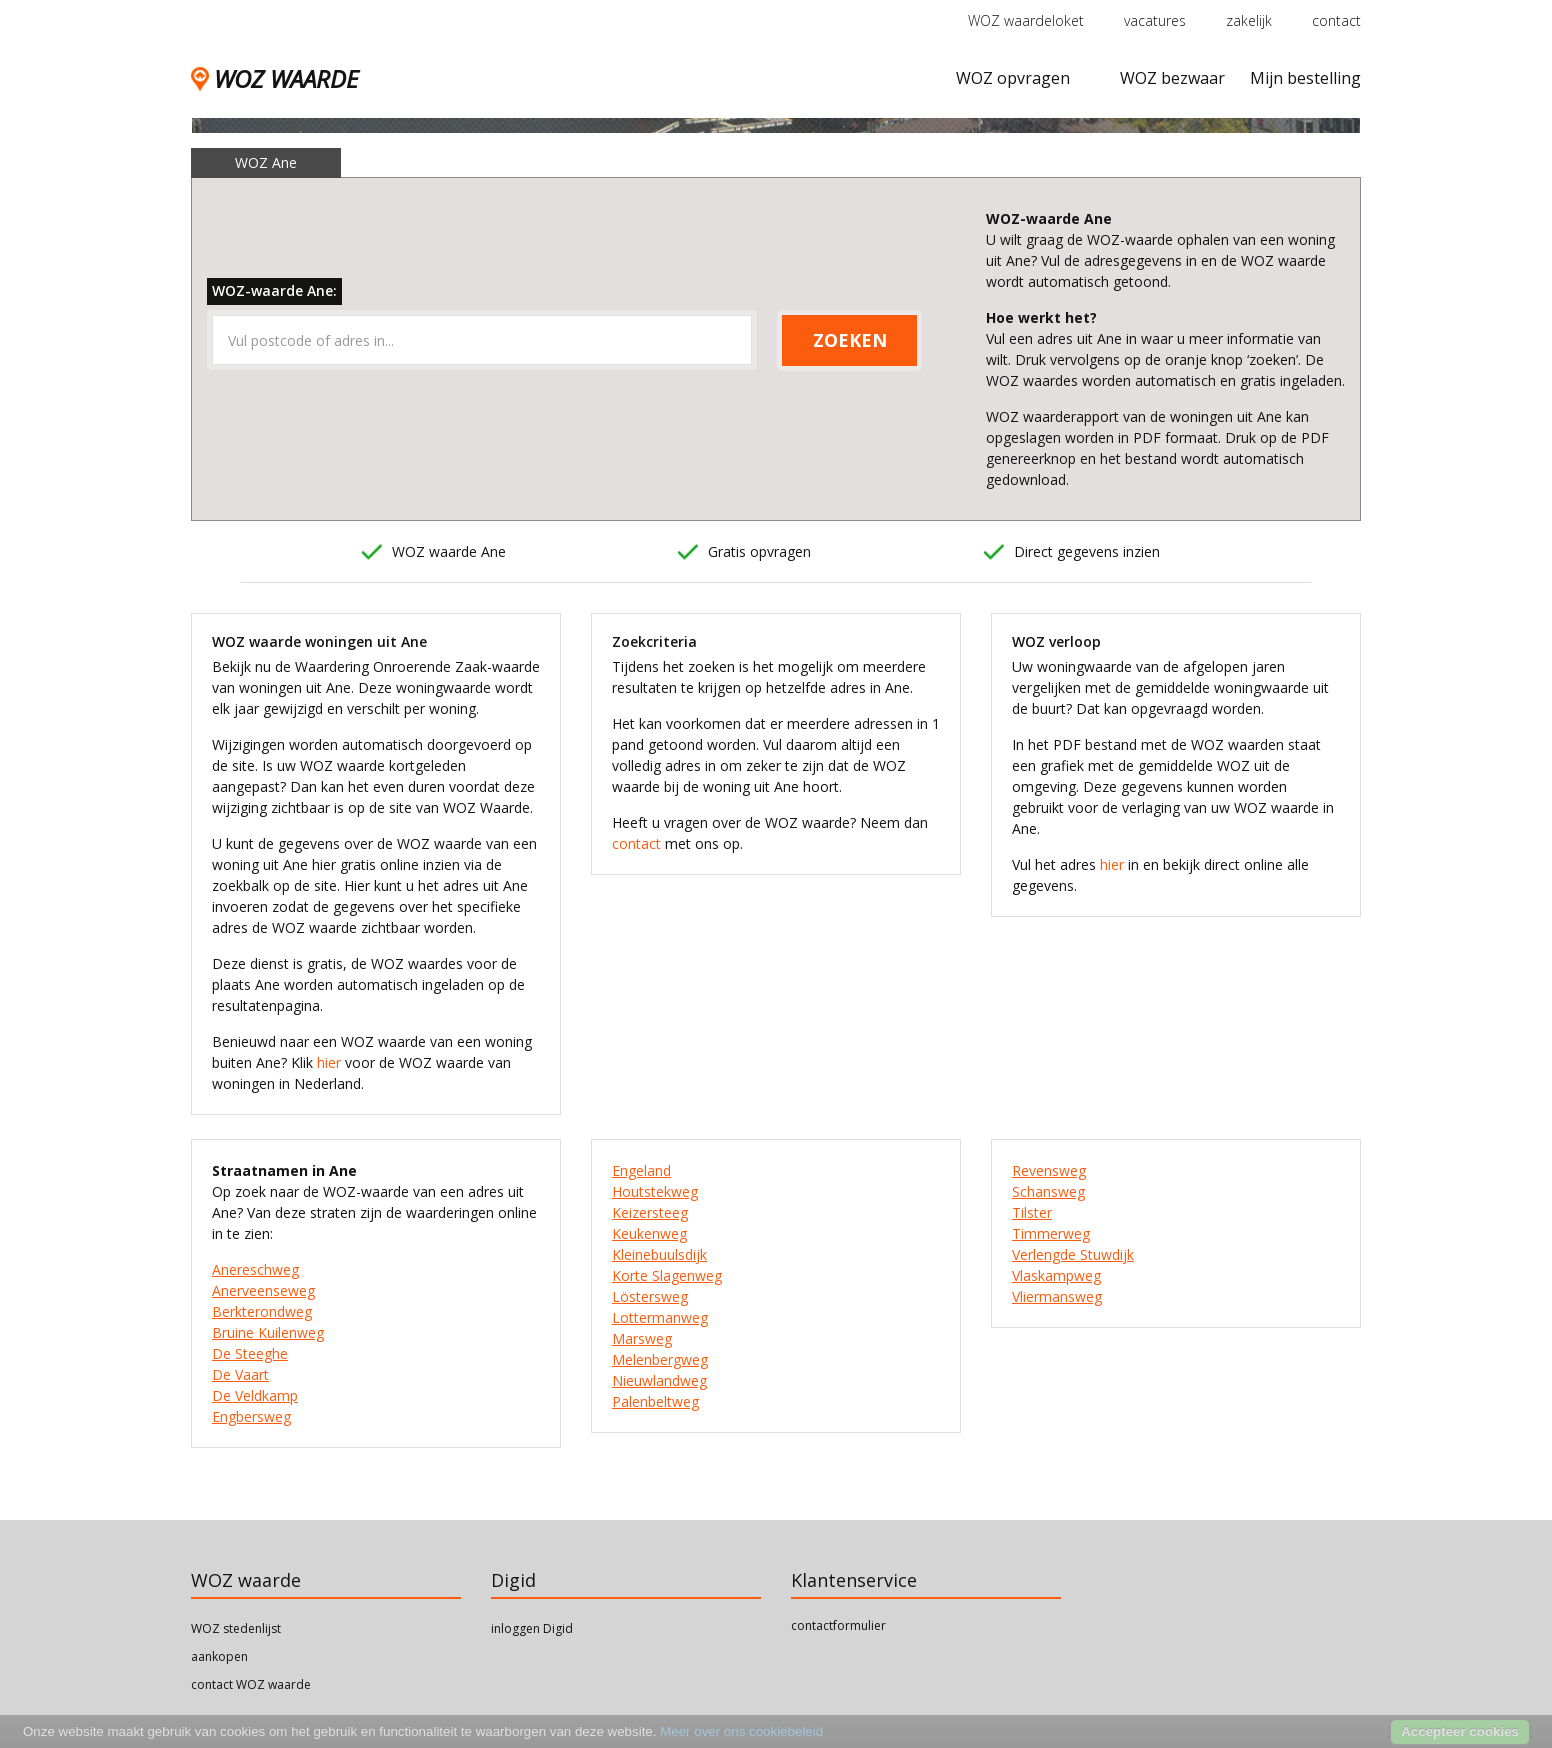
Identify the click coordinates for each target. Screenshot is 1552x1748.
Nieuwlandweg (659, 1380)
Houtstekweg (655, 1191)
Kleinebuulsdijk (659, 1254)
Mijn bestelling (1305, 78)
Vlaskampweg (1056, 1275)
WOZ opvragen (1013, 78)
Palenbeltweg (655, 1401)
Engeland (641, 1170)
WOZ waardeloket (1026, 20)
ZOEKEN (850, 340)
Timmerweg (1051, 1233)
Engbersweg (251, 1416)
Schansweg (1048, 1191)
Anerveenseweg (263, 1290)
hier (329, 1062)
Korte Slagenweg (667, 1275)
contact (1336, 20)
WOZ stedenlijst (236, 1628)
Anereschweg (255, 1269)
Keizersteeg (650, 1212)
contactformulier (838, 1625)
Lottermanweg (660, 1317)
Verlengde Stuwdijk (1073, 1254)
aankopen (219, 1656)
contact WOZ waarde (251, 1684)
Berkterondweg (262, 1311)
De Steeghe (250, 1353)
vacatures (1155, 20)
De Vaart (240, 1374)
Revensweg (1049, 1170)
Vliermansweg (1057, 1296)
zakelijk (1249, 20)
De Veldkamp (255, 1395)
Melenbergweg (660, 1359)
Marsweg (642, 1338)
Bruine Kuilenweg (268, 1332)
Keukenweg (649, 1233)
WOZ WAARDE (274, 78)
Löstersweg (650, 1296)
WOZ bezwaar (1172, 78)
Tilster (1032, 1212)
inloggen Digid (532, 1628)
